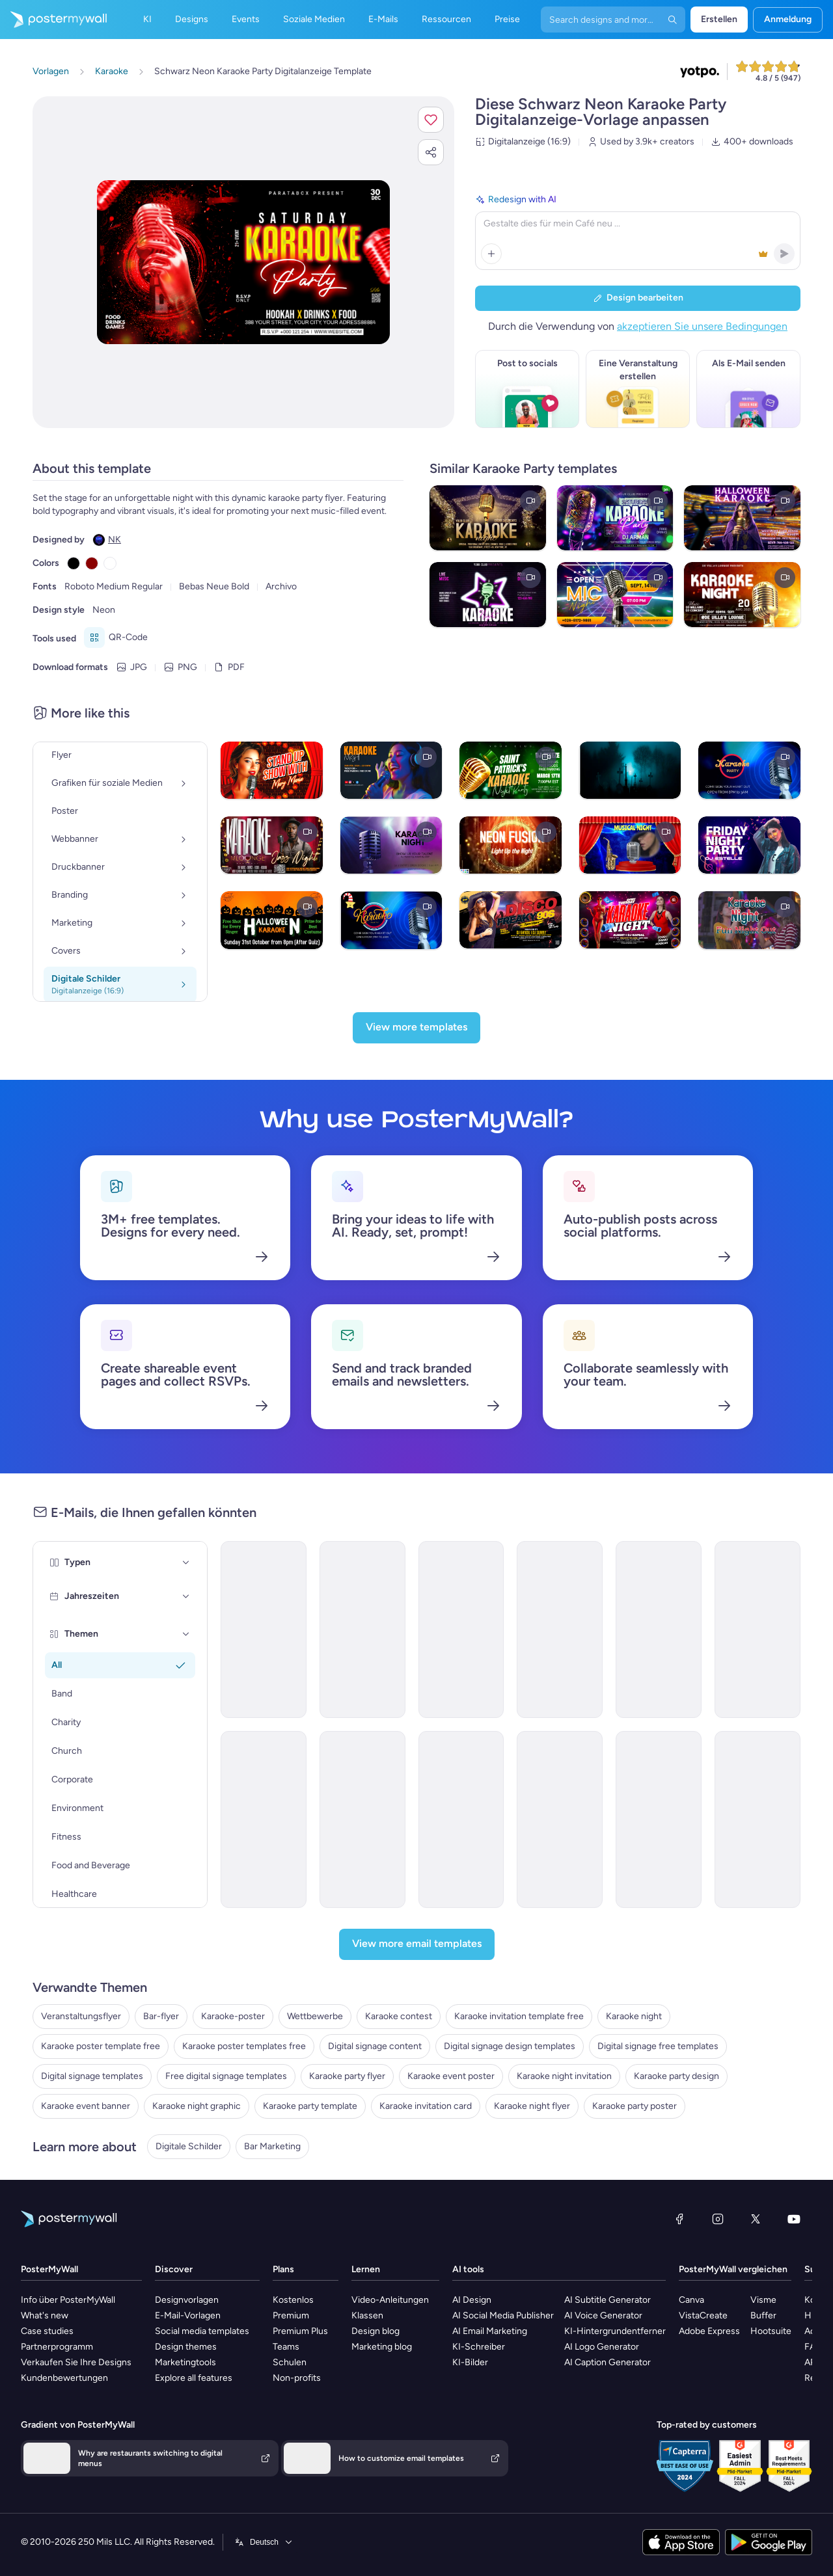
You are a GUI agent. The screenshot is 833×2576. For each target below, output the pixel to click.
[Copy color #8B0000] (91, 563)
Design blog (375, 2331)
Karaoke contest (398, 2016)
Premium (291, 2315)
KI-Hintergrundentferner (615, 2331)
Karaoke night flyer (532, 2106)
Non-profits (297, 2377)
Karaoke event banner (85, 2106)
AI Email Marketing (489, 2331)
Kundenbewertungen (64, 2377)
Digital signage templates (92, 2076)
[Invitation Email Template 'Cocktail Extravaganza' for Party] (560, 1819)
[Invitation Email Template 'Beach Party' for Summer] (362, 1819)
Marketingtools (185, 2362)
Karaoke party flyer (347, 2076)
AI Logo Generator (601, 2346)
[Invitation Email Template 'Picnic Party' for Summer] (560, 1629)
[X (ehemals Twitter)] (756, 2219)
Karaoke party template (310, 2106)
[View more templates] (416, 1027)
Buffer (763, 2315)
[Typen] (186, 1562)
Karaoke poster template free (100, 2046)
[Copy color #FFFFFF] (109, 563)
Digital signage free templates (657, 2046)
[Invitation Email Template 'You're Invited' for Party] (757, 1819)
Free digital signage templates (226, 2076)
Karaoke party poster (634, 2106)
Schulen (290, 2362)
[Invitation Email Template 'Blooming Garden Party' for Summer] (264, 1819)
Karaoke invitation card (425, 2106)
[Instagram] (718, 2219)
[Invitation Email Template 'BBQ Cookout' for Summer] (461, 1819)
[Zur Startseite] (53, 20)
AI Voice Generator (603, 2315)
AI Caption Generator (607, 2362)
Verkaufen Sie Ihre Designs (76, 2362)
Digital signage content (375, 2046)
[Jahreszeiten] (186, 1596)
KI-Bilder (470, 2362)
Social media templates (202, 2331)
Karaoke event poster (451, 2076)
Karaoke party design (676, 2076)
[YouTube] (794, 2219)
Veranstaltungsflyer (81, 2016)
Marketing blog (381, 2346)
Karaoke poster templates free (244, 2046)
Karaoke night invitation (564, 2076)
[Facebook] (679, 2219)
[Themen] (186, 1634)
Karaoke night (634, 2016)
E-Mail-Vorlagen (188, 2315)
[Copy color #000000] (73, 563)
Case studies (47, 2331)
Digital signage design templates (509, 2046)
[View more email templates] (417, 1944)
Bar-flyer (161, 2016)
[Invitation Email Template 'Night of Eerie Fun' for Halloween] (659, 1819)
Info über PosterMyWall (68, 2299)
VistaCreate (703, 2315)
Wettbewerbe (315, 2016)
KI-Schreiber (478, 2346)
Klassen (367, 2315)
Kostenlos (293, 2299)
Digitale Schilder (189, 2146)
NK (114, 539)
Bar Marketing (272, 2146)
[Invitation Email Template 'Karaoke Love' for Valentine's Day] (362, 1629)
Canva (691, 2299)
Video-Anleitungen (390, 2299)
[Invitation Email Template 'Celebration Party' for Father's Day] (264, 1629)
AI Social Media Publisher (503, 2315)
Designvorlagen (187, 2299)
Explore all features (193, 2377)
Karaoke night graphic (196, 2106)
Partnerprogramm (57, 2346)
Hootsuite (770, 2331)
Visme (763, 2299)
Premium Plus (300, 2331)
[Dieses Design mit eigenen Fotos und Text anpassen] (243, 262)
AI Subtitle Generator (607, 2299)
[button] (431, 120)
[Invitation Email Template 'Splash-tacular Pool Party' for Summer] (757, 1629)
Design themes (186, 2346)
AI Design (471, 2299)
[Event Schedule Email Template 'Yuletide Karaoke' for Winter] (659, 1629)
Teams (286, 2346)
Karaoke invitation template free (519, 2016)
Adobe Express (709, 2331)
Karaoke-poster (233, 2016)
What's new (44, 2315)
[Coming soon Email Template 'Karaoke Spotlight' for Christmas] (461, 1629)
